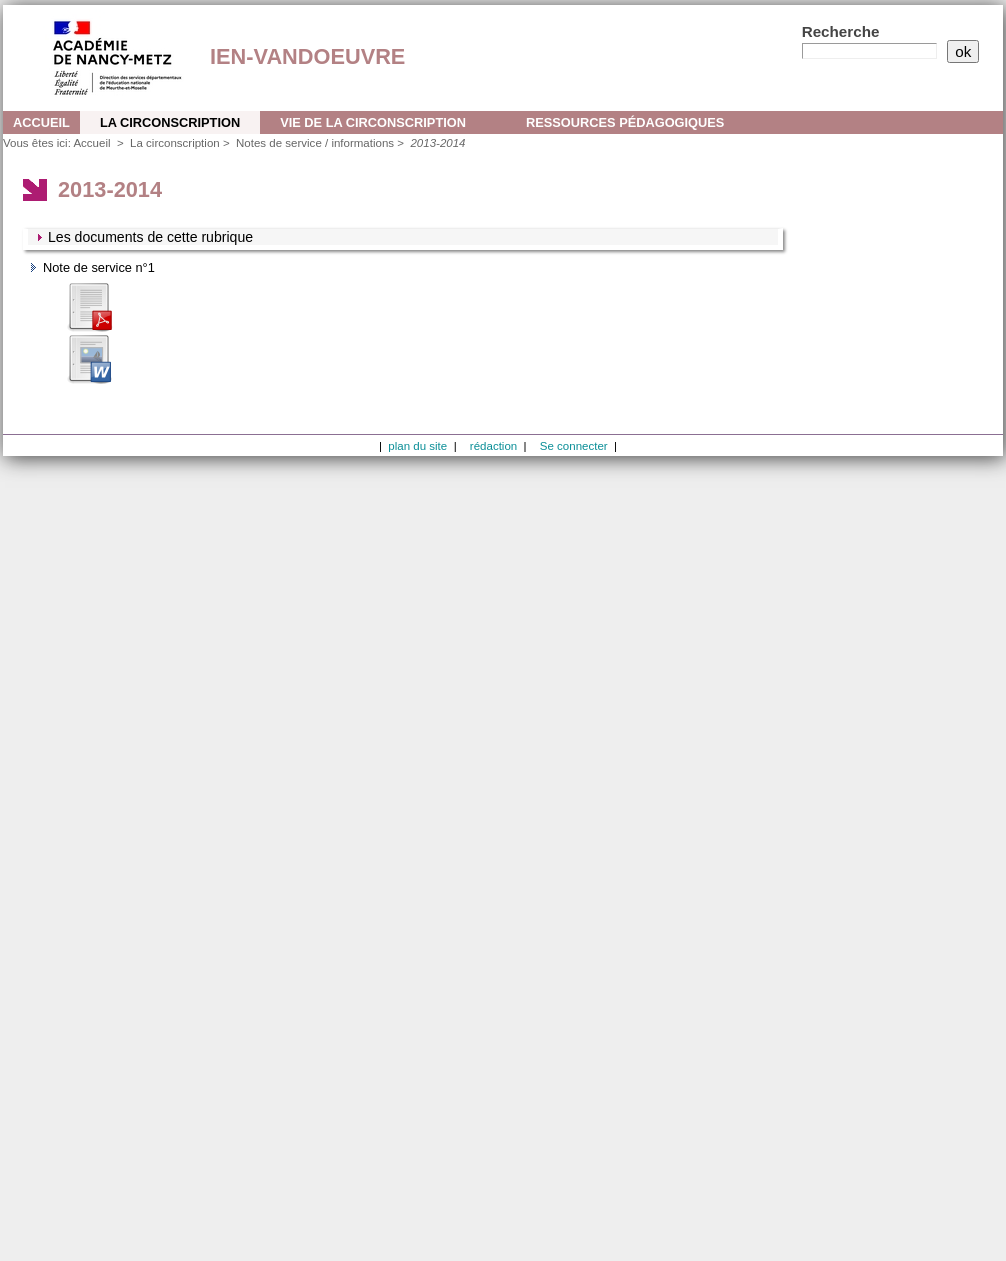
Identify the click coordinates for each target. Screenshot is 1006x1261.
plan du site (417, 446)
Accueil (41, 122)
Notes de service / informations (315, 143)
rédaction (493, 446)
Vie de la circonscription (373, 122)
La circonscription (170, 122)
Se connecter (574, 446)
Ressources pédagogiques (625, 122)
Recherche (841, 31)
